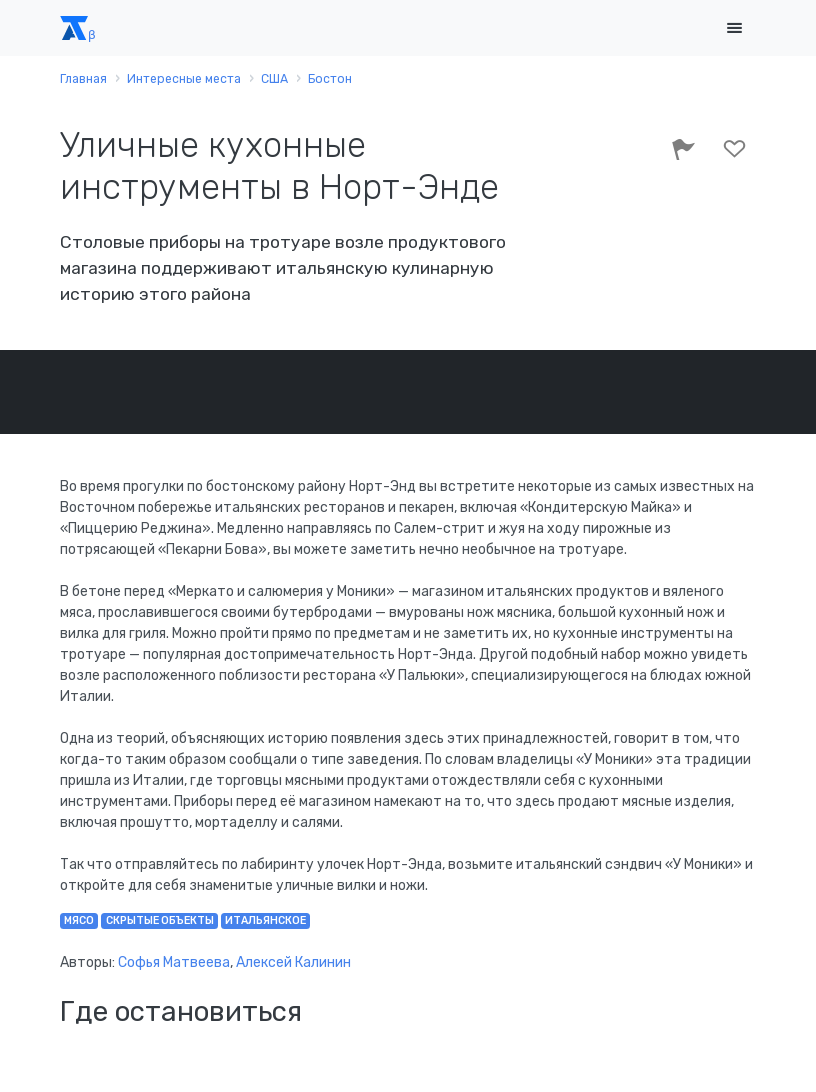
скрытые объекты (160, 920)
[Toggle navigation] (734, 28)
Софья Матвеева (174, 962)
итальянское (265, 920)
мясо (79, 920)
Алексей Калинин (293, 962)
